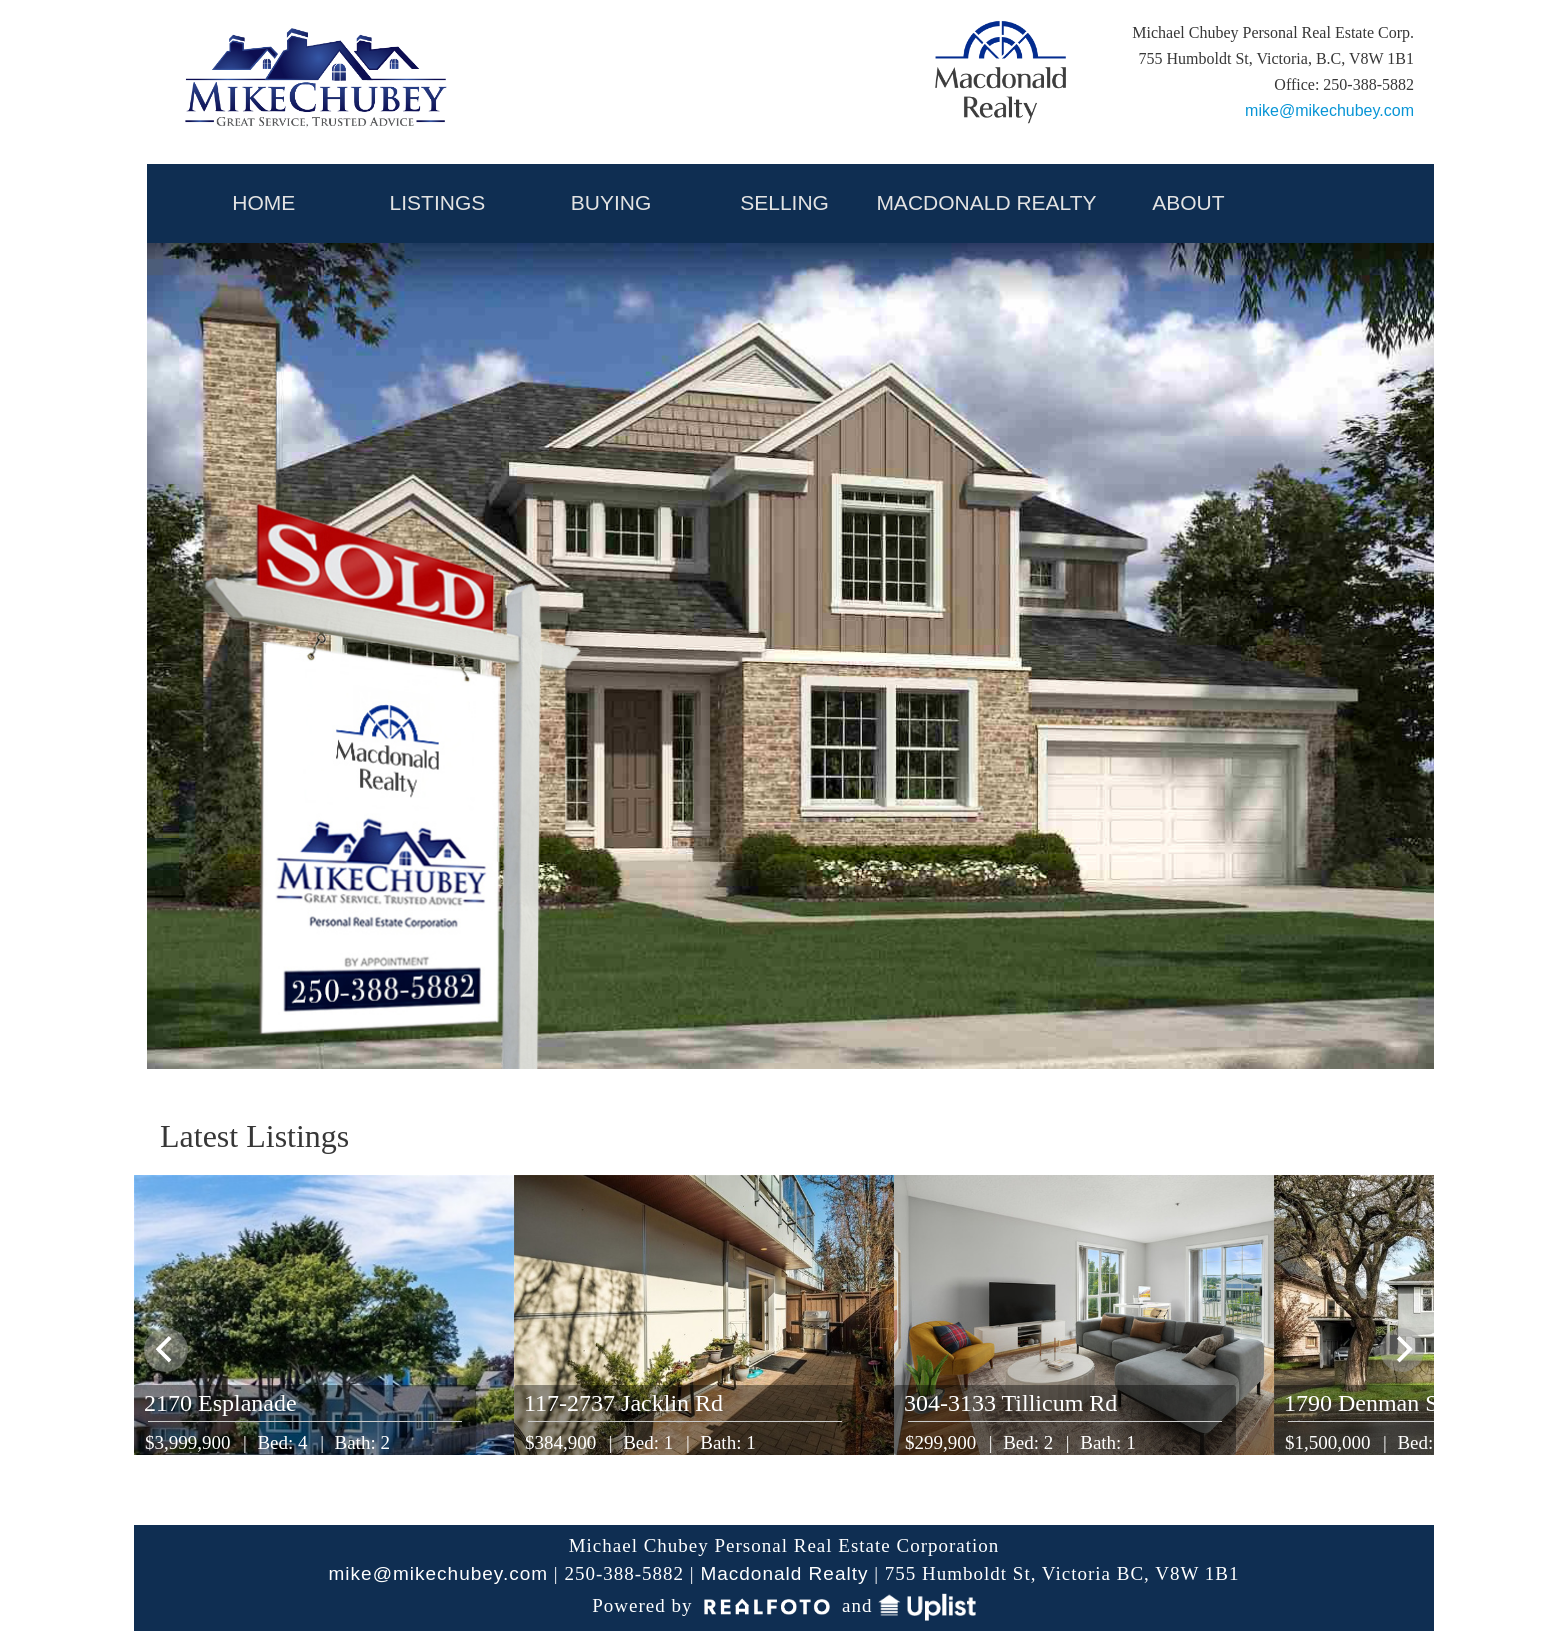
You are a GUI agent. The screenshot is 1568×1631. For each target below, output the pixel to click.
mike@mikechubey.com (1329, 110)
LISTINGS (438, 202)
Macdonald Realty (784, 1573)
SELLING (784, 202)
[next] (1402, 1350)
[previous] (166, 1350)
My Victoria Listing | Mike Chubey (318, 82)
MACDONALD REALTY (986, 202)
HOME (263, 202)
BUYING (611, 202)
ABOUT (1188, 202)
